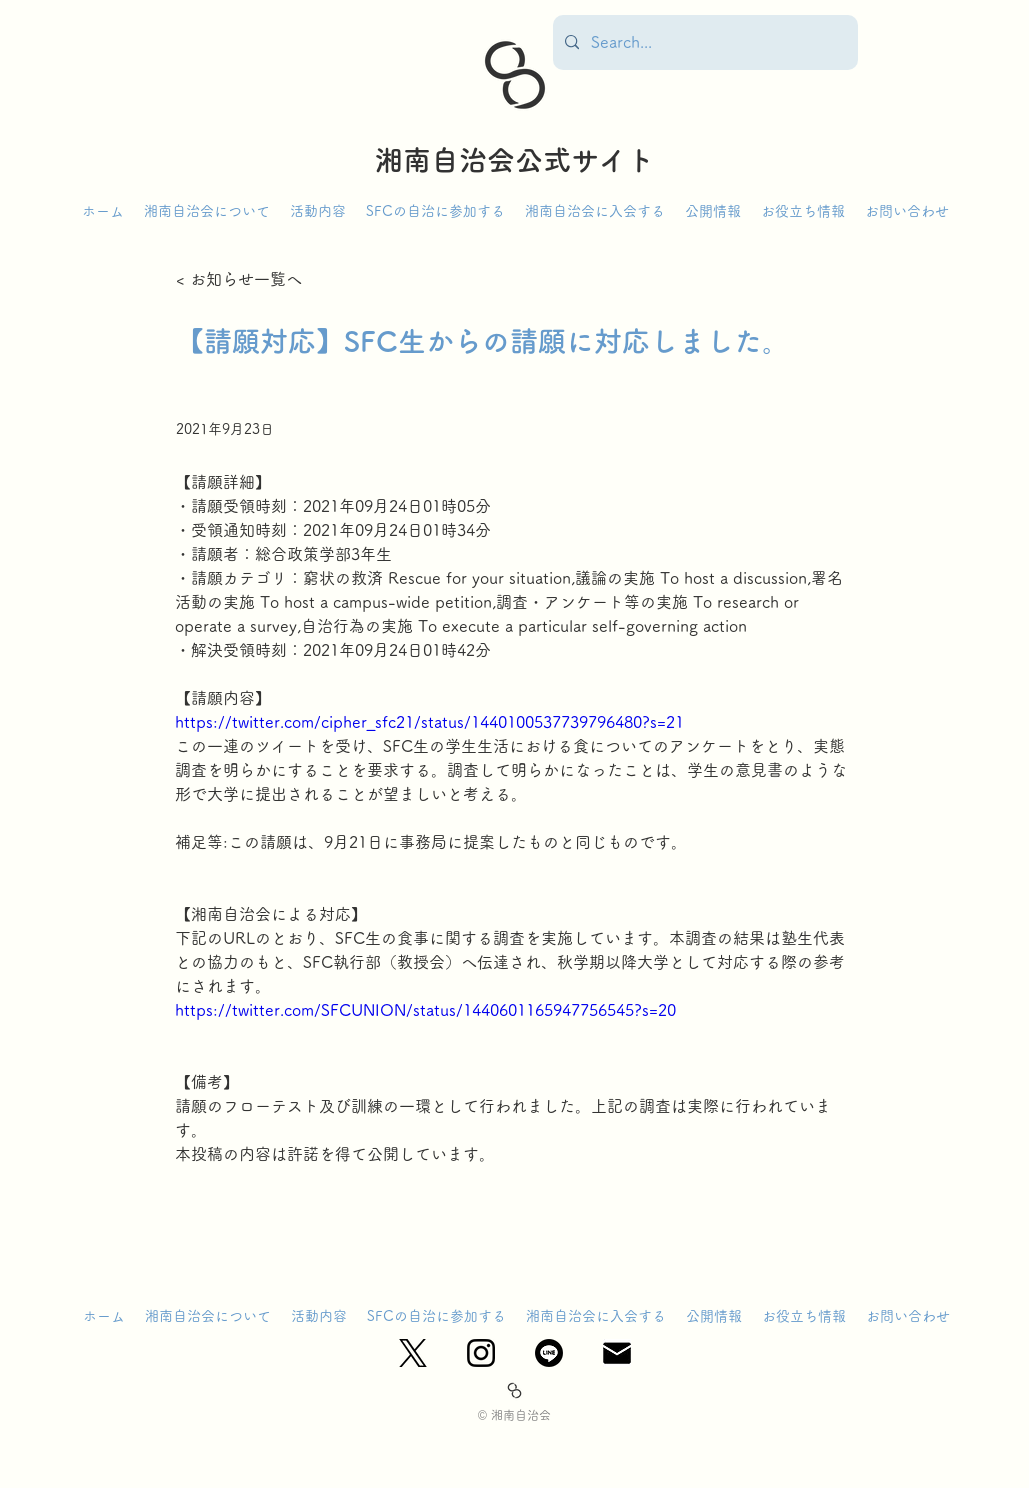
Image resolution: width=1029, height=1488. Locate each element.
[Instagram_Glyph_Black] (481, 1353)
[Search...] (703, 42)
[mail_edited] (617, 1353)
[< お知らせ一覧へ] (242, 279)
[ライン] (549, 1353)
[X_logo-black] (413, 1353)
